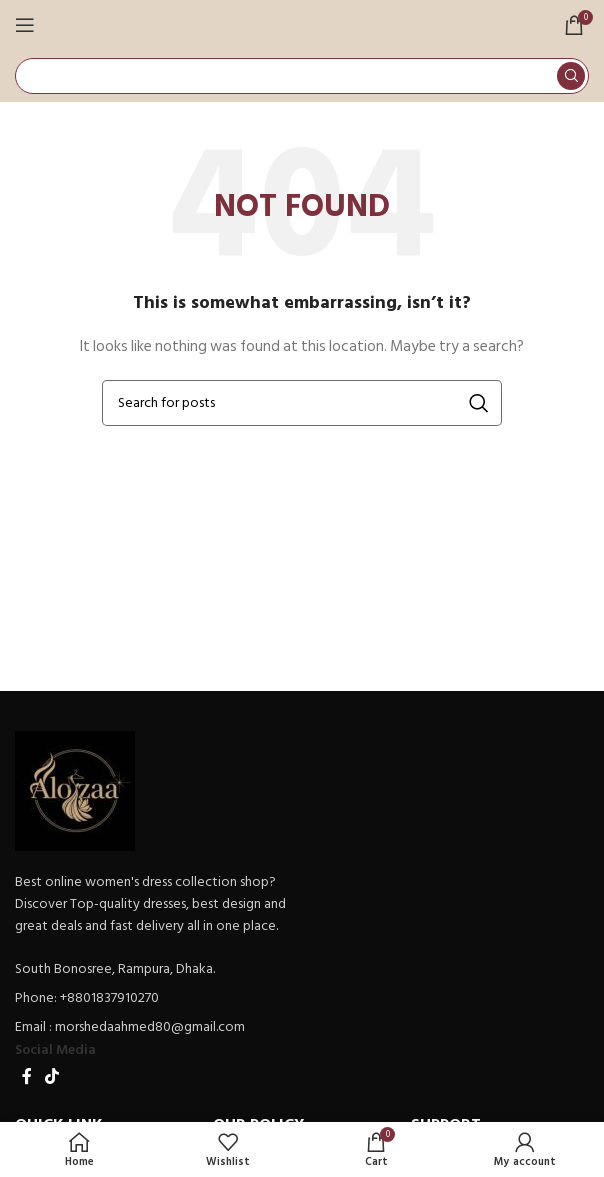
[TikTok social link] (51, 1076)
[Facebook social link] (26, 1076)
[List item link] (153, 998)
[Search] (302, 76)
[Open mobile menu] (25, 25)
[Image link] (75, 789)
